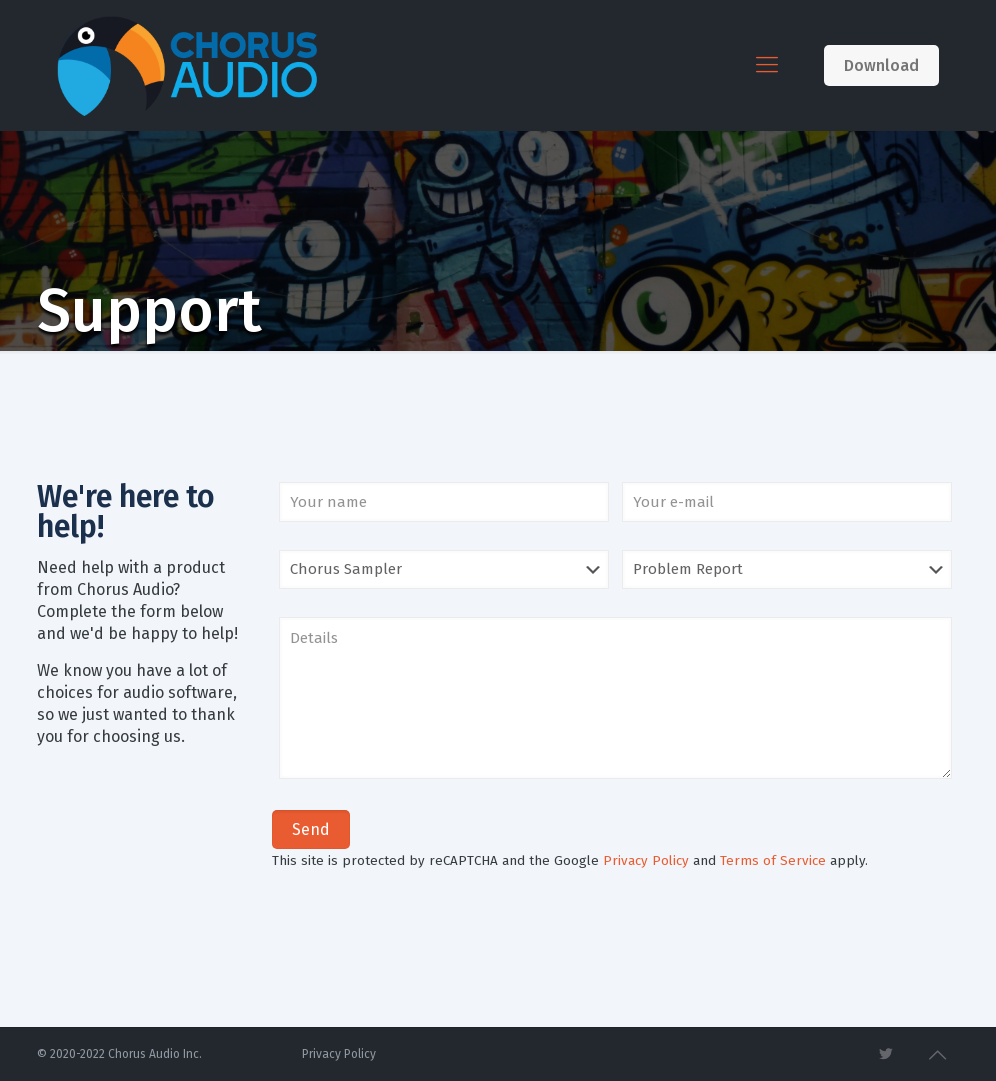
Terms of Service (773, 861)
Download (881, 65)
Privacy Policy (646, 861)
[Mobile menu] (767, 65)
